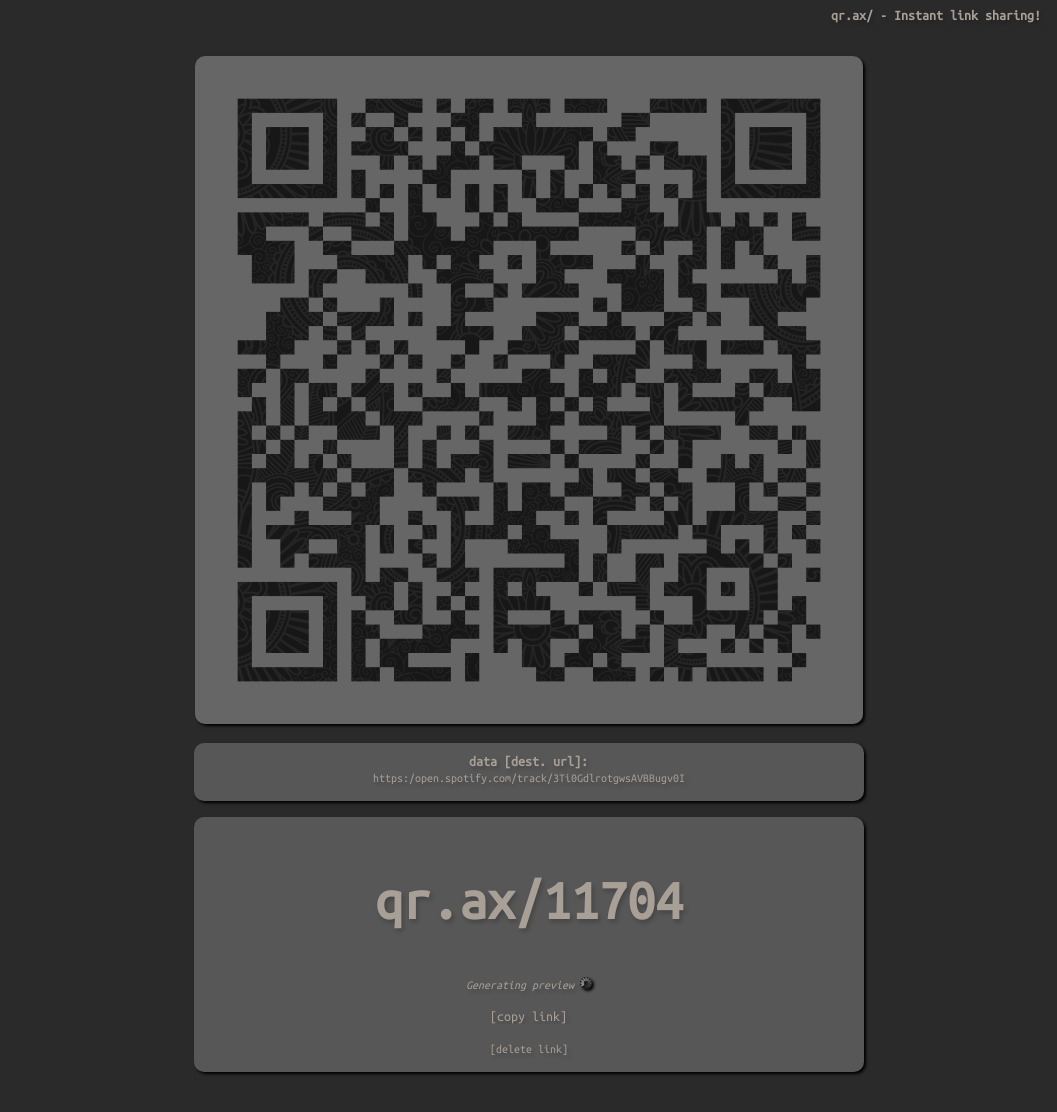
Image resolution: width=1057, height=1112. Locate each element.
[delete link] (529, 1049)
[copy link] (528, 1016)
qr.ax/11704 (529, 901)
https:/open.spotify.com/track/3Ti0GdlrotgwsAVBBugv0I (529, 778)
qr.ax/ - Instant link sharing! (936, 15)
